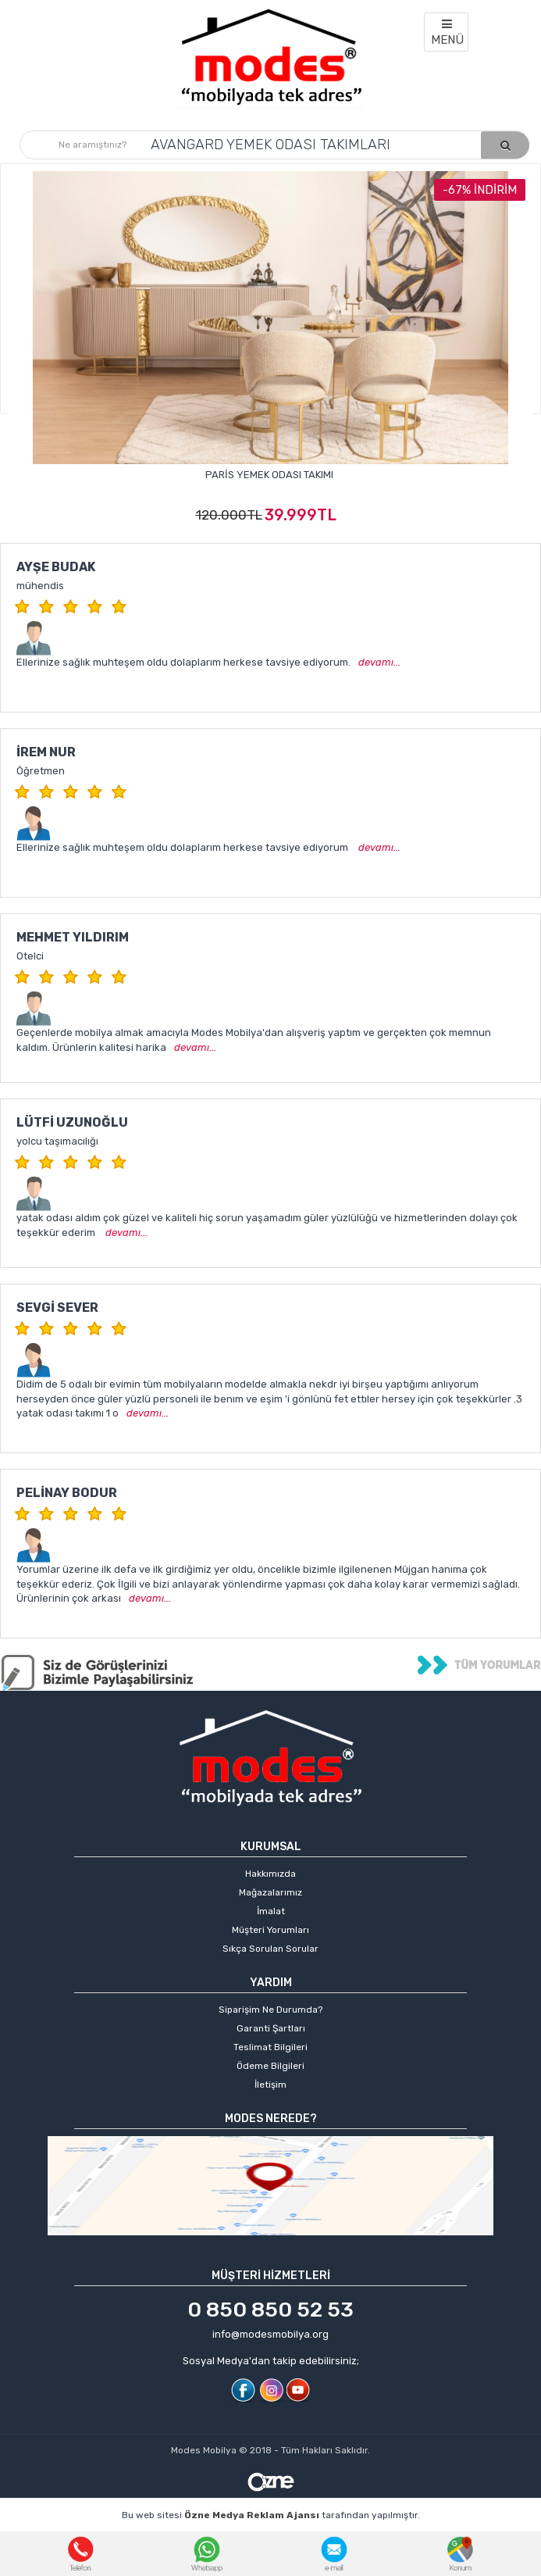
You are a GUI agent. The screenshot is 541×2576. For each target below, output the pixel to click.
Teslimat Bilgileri (270, 2047)
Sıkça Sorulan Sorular (270, 1948)
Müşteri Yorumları (270, 1929)
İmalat (271, 1911)
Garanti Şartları (271, 2028)
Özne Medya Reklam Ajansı (251, 2515)
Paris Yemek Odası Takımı (269, 475)
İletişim (270, 2084)
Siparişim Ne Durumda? (270, 2009)
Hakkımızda (270, 1873)
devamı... (379, 662)
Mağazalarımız (270, 1892)
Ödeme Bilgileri (270, 2065)
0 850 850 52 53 (270, 2309)
